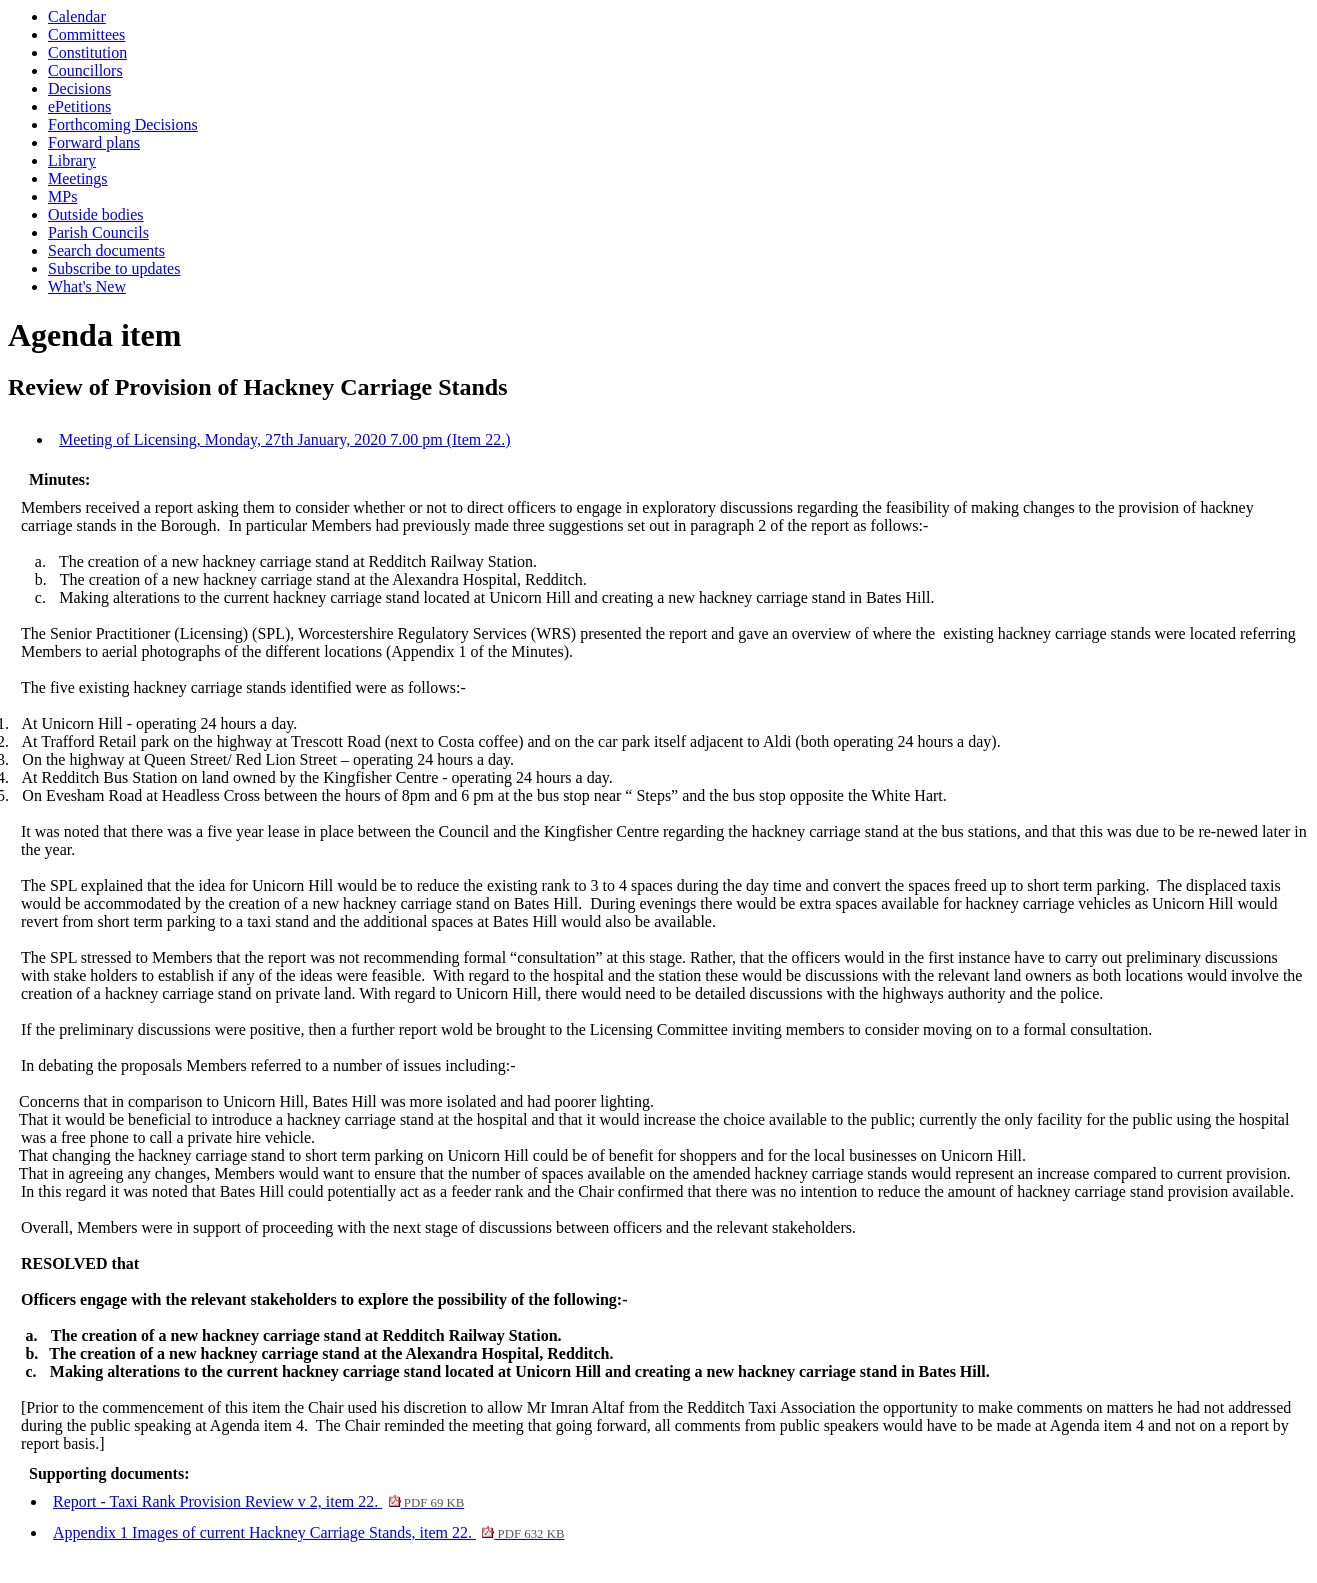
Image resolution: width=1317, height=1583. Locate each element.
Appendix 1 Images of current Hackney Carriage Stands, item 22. (308, 1532)
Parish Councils (98, 232)
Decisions (79, 88)
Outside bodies (96, 214)
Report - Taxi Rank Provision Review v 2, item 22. (258, 1501)
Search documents (106, 250)
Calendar (77, 16)
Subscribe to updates (114, 268)
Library (72, 160)
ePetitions (79, 106)
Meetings (78, 178)
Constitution (87, 52)
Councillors (85, 70)
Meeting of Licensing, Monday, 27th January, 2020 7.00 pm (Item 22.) (285, 439)
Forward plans (94, 142)
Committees (86, 34)
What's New (87, 286)
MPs (62, 196)
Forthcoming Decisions (123, 124)
